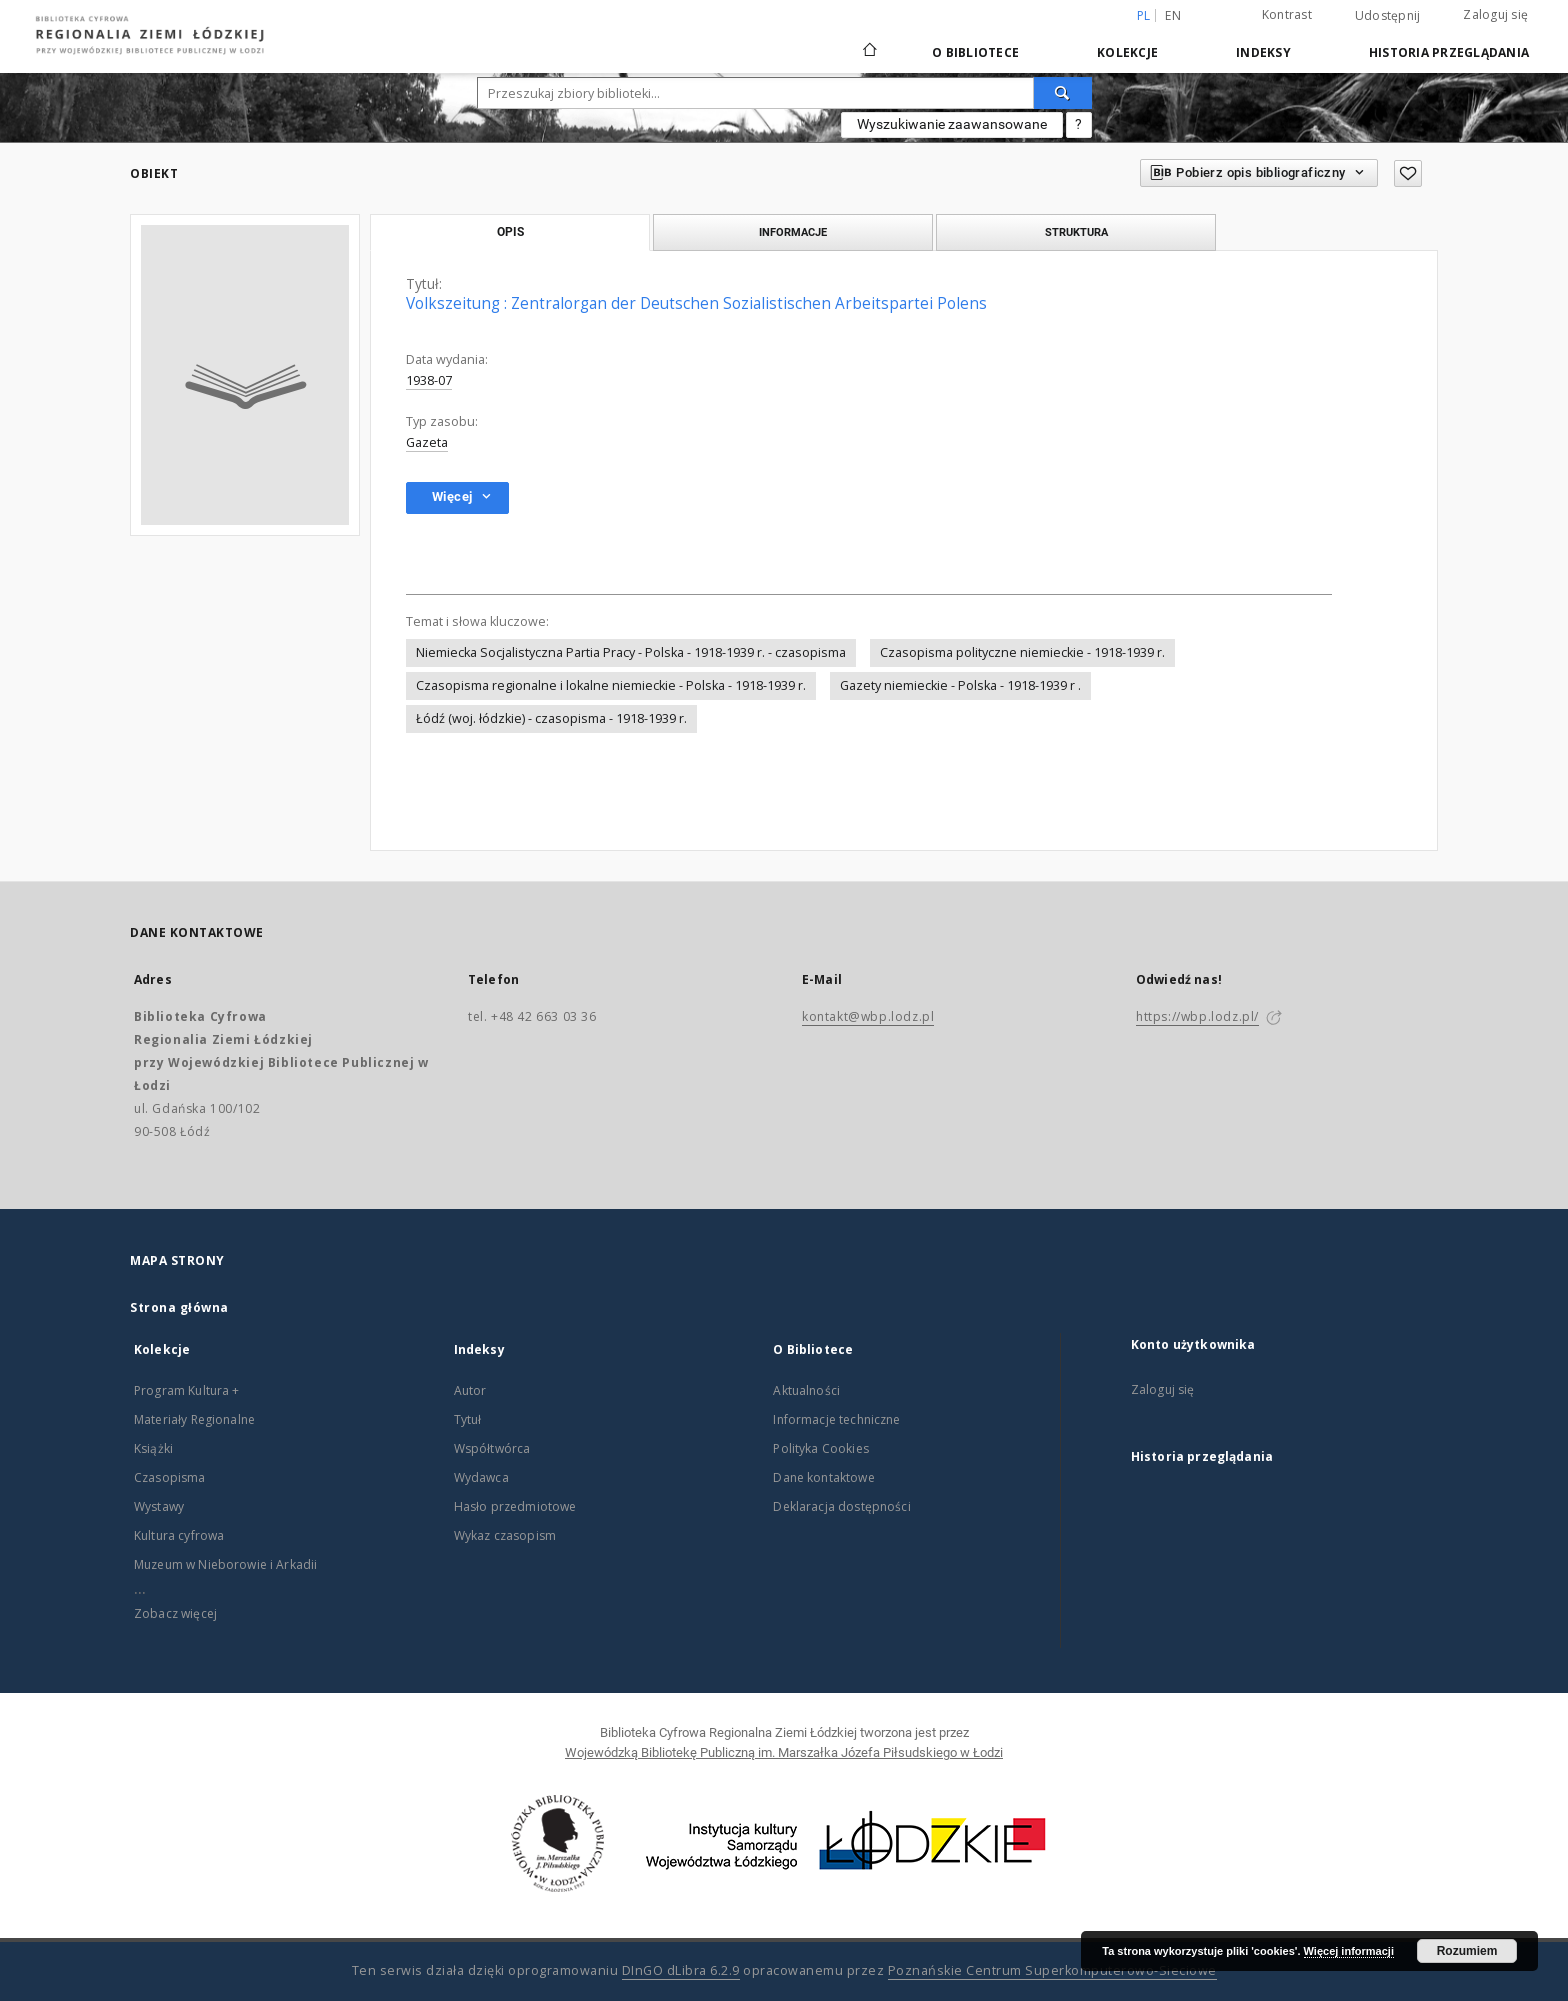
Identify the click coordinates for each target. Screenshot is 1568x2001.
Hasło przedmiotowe (515, 1506)
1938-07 (429, 380)
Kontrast (1287, 14)
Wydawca (481, 1477)
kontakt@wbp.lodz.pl (868, 1016)
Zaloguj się (1495, 14)
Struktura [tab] (1076, 232)
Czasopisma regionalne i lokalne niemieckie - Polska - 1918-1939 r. (611, 685)
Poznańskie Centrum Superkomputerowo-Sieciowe (1052, 1970)
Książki (153, 1448)
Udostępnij (1388, 16)
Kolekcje (1127, 52)
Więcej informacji (1349, 1951)
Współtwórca (492, 1448)
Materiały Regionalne (194, 1419)
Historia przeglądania (1449, 52)
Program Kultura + (187, 1390)
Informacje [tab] (793, 232)
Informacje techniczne (836, 1419)
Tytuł (468, 1419)
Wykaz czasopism (505, 1535)
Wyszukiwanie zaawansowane (952, 124)
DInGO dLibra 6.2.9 (681, 1970)
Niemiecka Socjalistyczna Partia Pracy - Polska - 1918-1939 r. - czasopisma (631, 652)
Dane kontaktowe (823, 1477)
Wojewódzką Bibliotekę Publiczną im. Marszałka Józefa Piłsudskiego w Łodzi (784, 1752)
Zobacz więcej (175, 1613)
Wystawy (159, 1506)
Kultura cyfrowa (179, 1535)
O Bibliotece (975, 52)
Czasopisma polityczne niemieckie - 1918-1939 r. (1022, 652)
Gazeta (427, 442)
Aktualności (806, 1390)
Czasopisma (170, 1477)
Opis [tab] (510, 232)
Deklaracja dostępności (841, 1506)
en (1173, 15)
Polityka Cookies (820, 1448)
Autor (470, 1390)
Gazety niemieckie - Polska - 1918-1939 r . (960, 685)
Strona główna (179, 1307)
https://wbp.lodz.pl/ (1197, 1016)
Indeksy (1263, 52)
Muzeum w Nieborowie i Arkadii (225, 1564)
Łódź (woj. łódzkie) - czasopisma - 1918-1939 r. (551, 718)
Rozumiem (1467, 1951)
